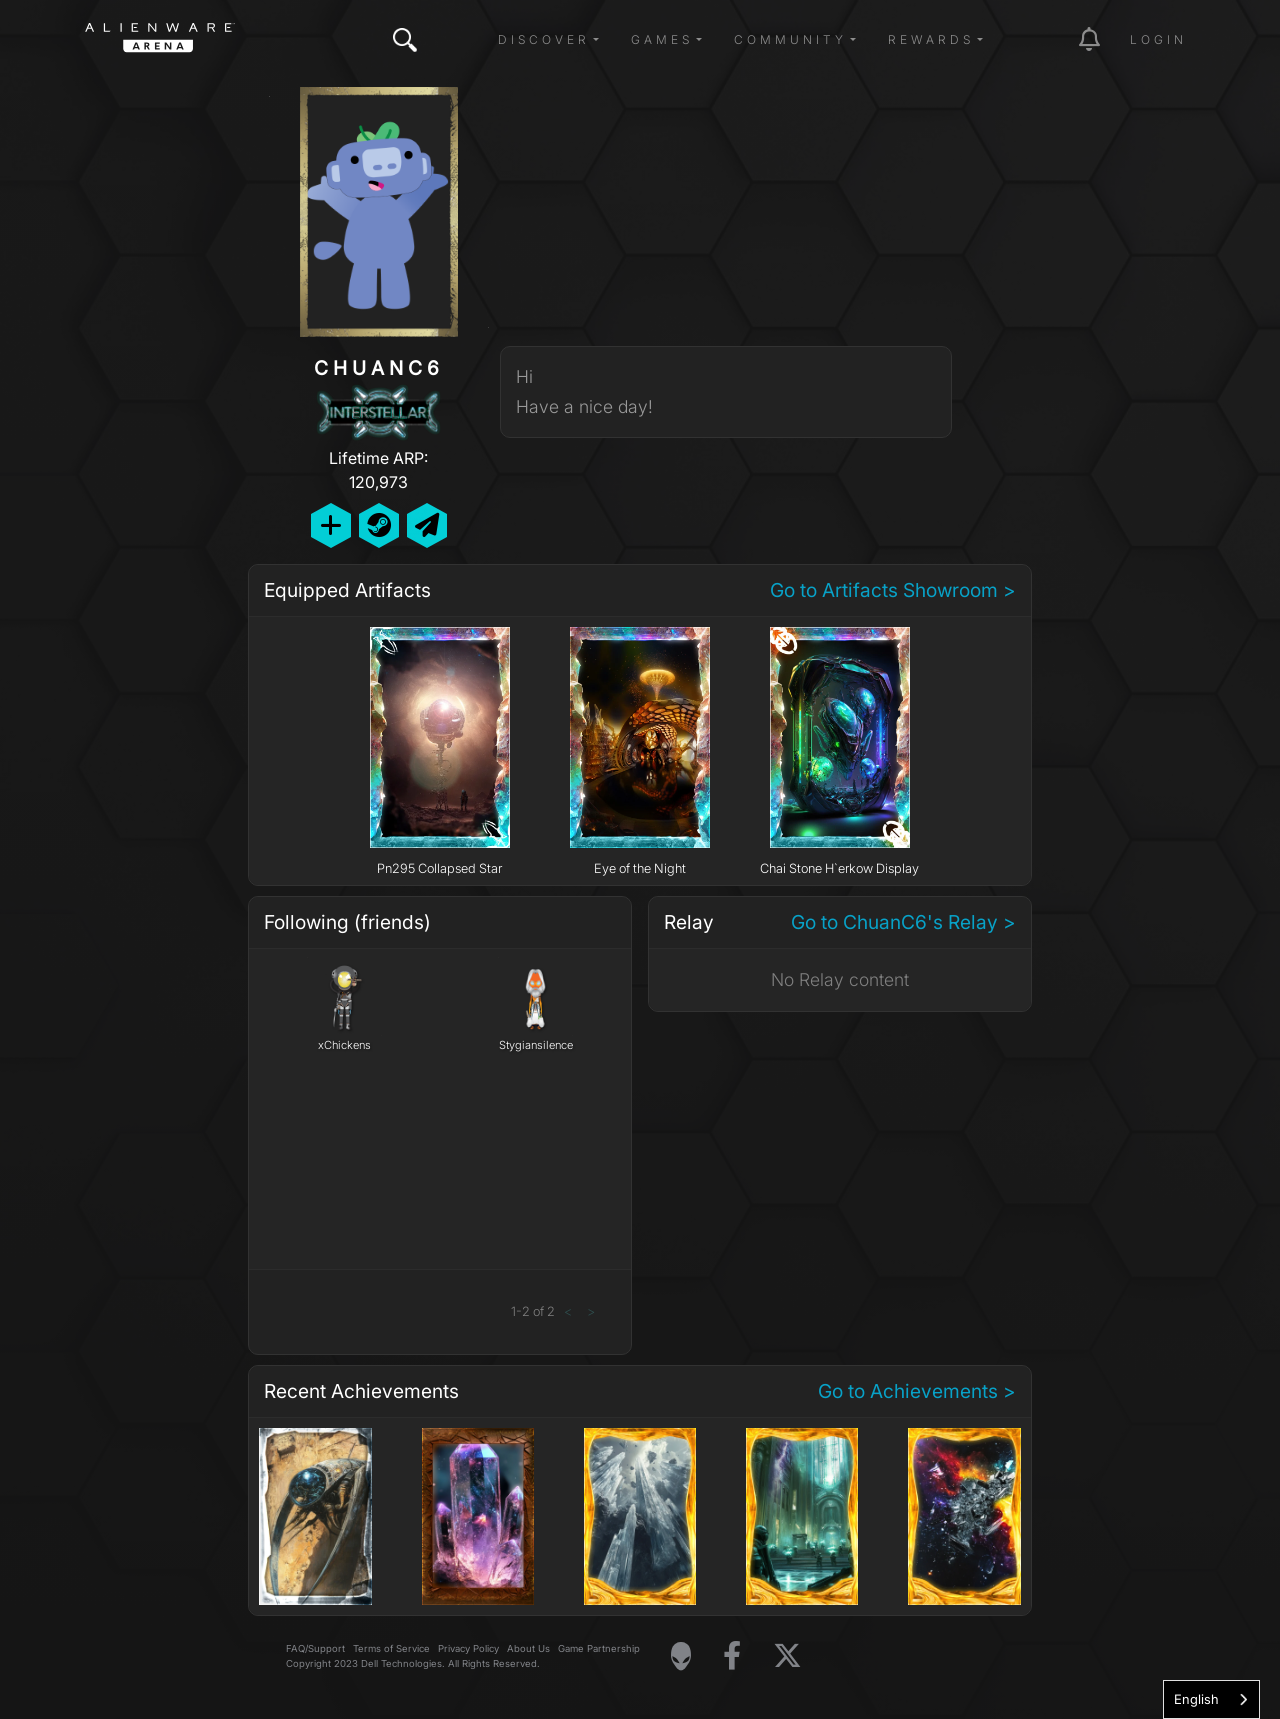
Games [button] (662, 39)
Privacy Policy (468, 1648)
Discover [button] (544, 39)
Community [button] (790, 39)
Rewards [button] (931, 39)
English (1196, 1699)
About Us (528, 1648)
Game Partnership (599, 1648)
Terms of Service (391, 1648)
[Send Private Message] (427, 525)
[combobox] (1211, 1699)
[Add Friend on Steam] (379, 525)
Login (1158, 39)
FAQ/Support (315, 1648)
